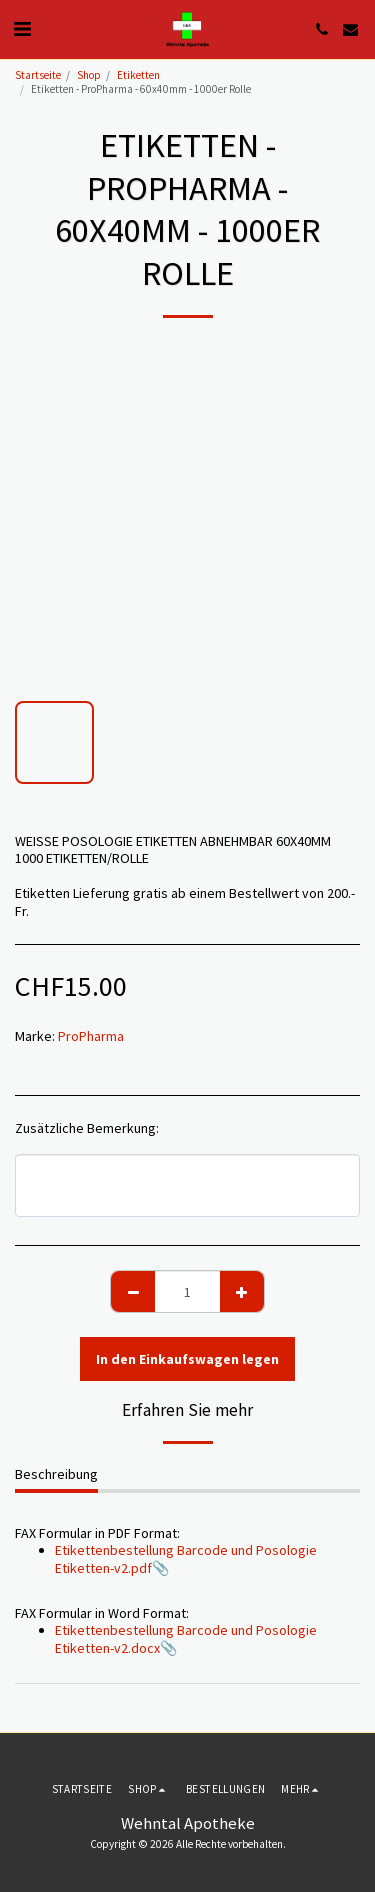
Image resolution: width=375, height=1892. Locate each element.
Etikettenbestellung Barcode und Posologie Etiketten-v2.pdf (186, 1559)
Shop (89, 75)
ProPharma (91, 1036)
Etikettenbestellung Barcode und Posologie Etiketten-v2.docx (186, 1639)
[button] (22, 28)
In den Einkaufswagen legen (187, 1359)
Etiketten (138, 75)
